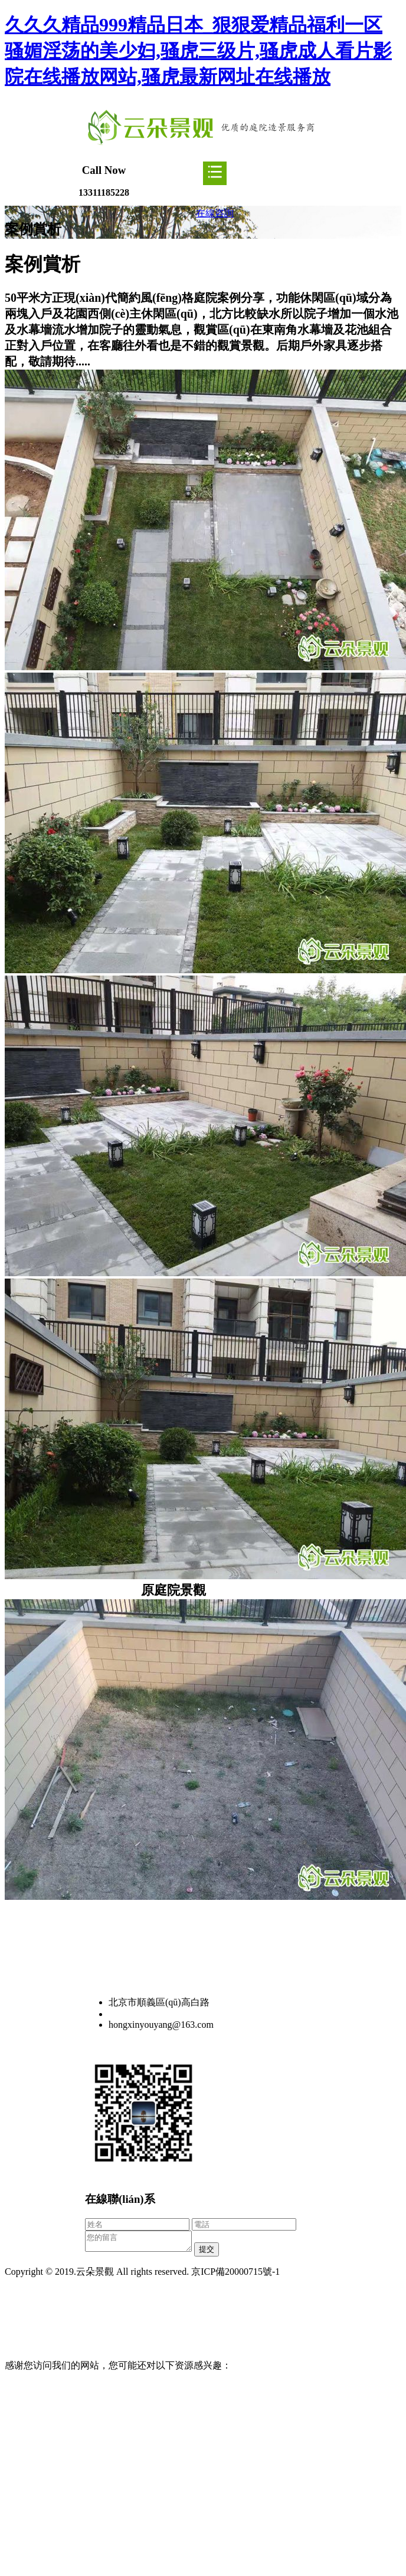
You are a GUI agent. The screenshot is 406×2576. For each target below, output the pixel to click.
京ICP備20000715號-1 (235, 2275)
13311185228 (134, 2014)
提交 (218, 2252)
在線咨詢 (215, 213)
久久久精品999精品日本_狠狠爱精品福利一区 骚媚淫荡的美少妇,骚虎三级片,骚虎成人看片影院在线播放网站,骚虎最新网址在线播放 (198, 50)
